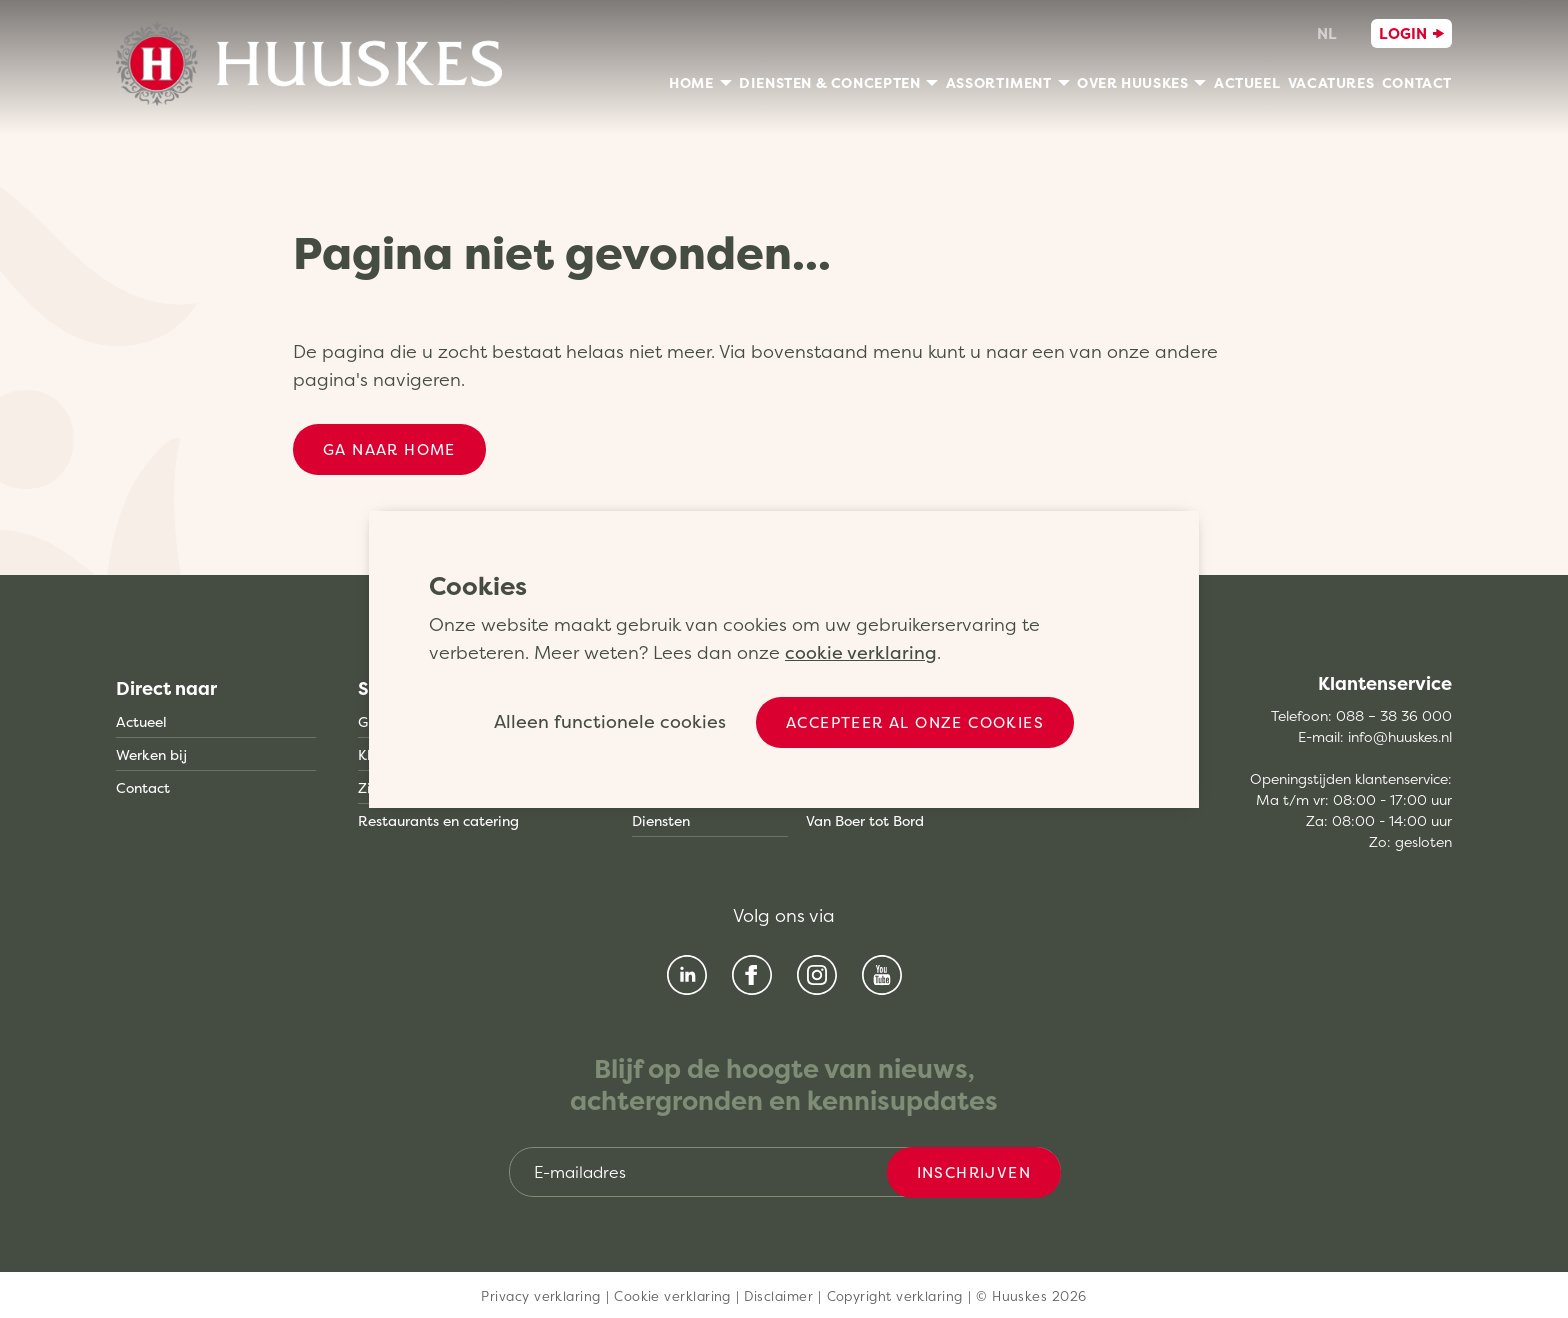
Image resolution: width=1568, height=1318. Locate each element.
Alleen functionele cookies (610, 721)
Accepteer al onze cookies (915, 722)
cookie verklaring (861, 652)
